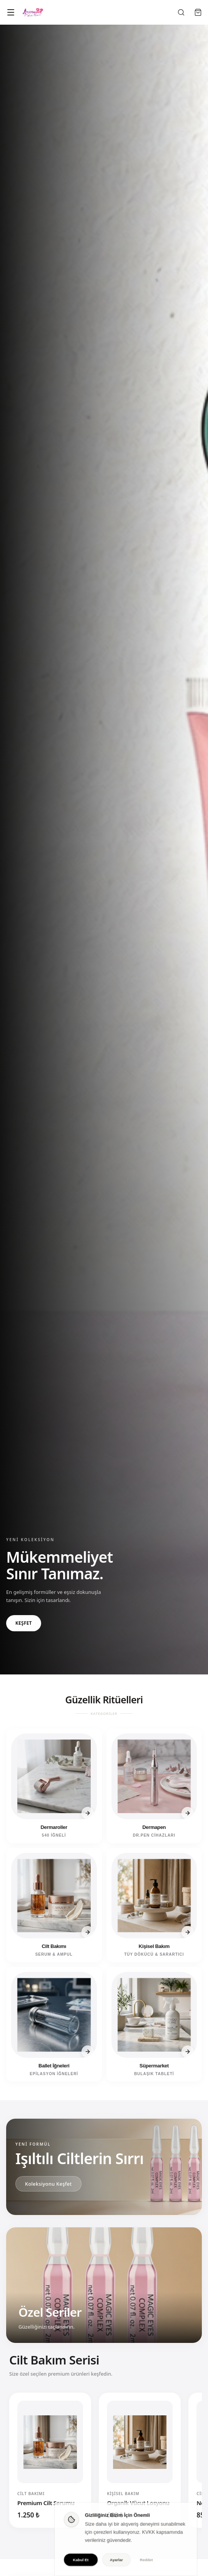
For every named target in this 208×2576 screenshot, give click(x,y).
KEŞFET (23, 1627)
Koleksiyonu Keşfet (48, 2183)
